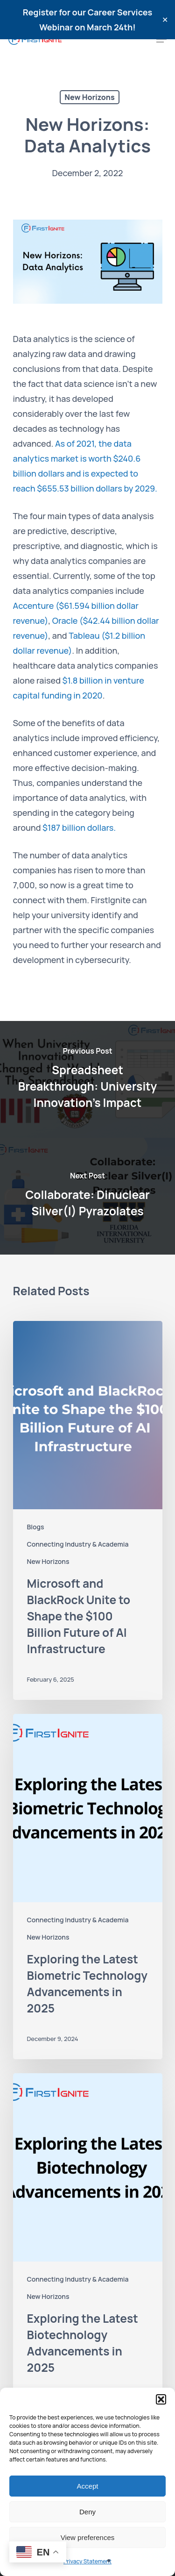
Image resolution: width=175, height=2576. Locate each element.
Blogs (35, 1526)
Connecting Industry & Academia (78, 1544)
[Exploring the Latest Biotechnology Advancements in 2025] (87, 2246)
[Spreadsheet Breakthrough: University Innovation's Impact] (87, 1079)
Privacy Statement (87, 2561)
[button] (161, 2399)
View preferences (88, 2537)
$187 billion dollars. (79, 827)
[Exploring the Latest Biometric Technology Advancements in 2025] (87, 1886)
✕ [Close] (165, 20)
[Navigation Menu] (161, 39)
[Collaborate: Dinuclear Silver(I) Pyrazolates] (87, 1196)
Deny (87, 2512)
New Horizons (89, 97)
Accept (87, 2486)
